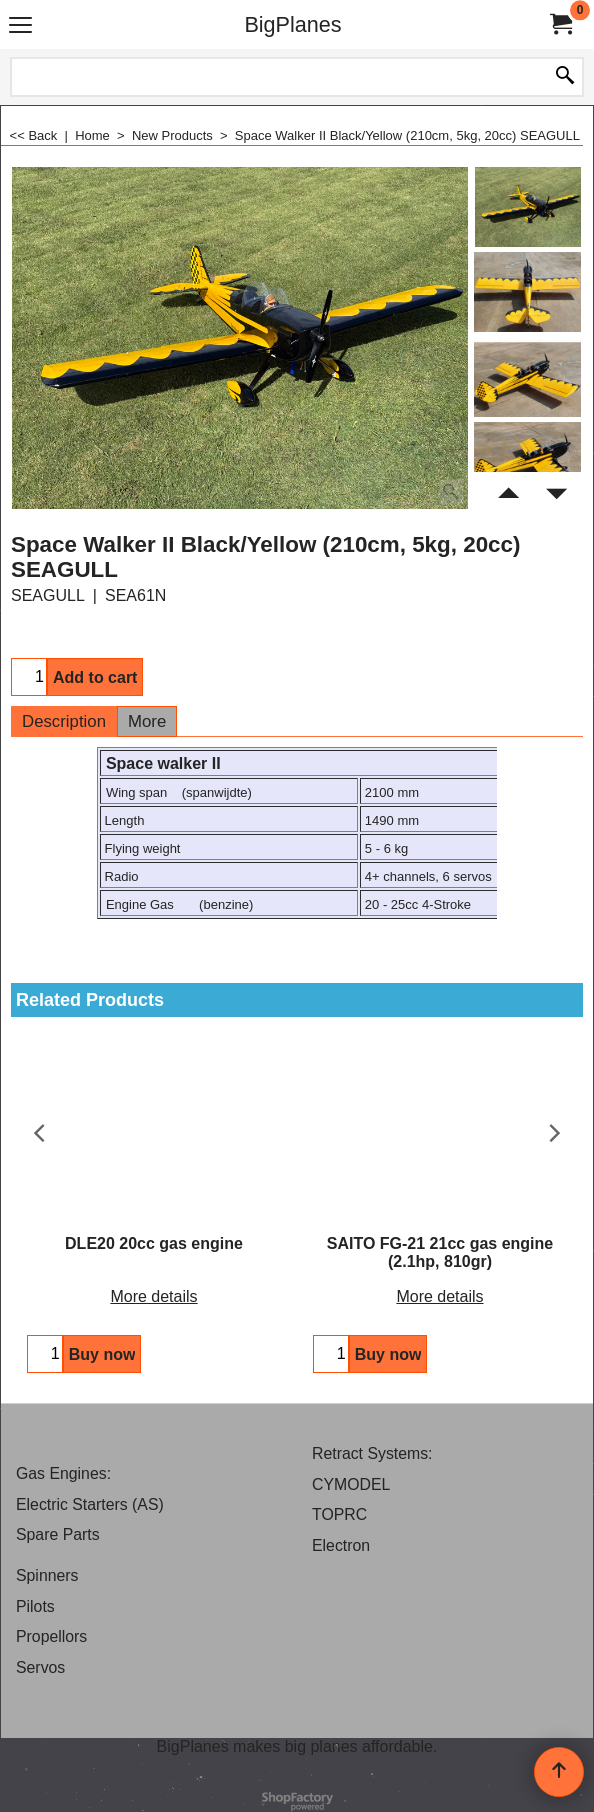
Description (64, 721)
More (147, 721)
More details (153, 1296)
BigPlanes (292, 24)
